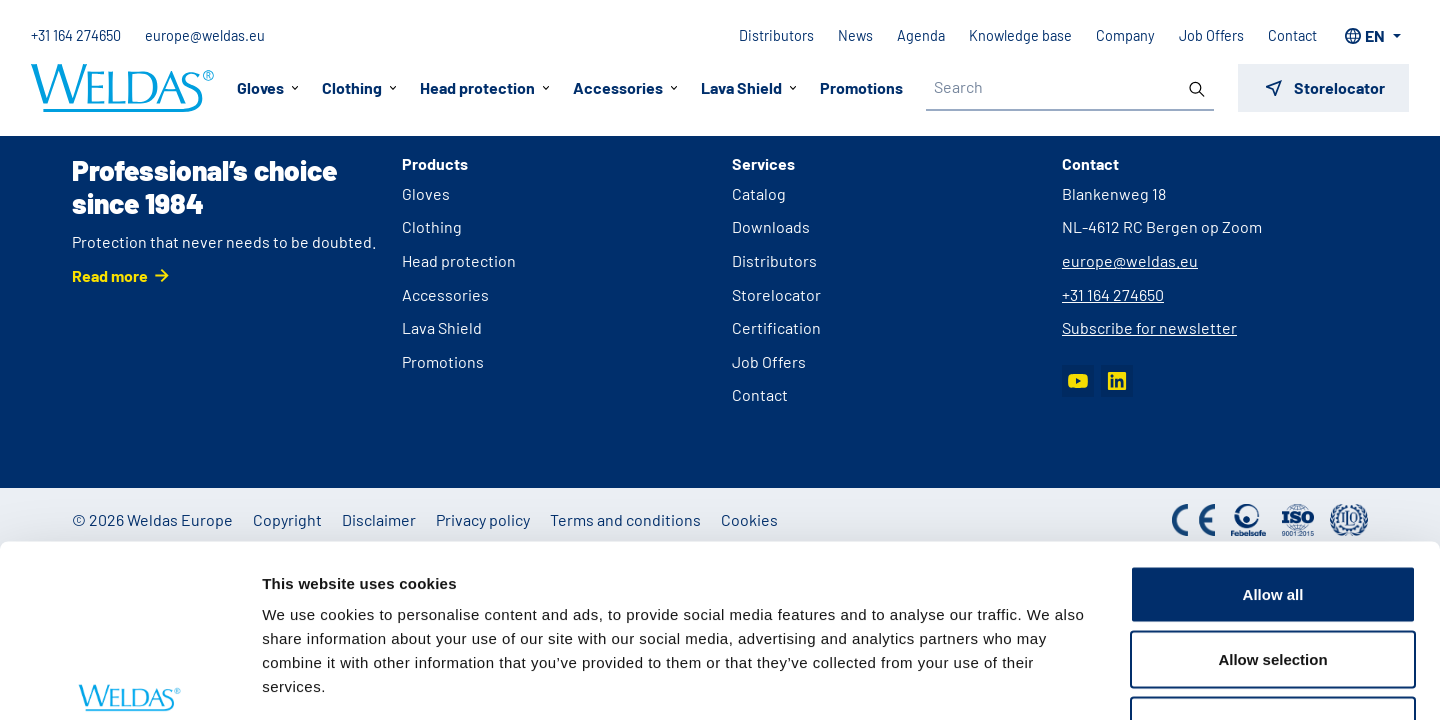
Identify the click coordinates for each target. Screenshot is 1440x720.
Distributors (775, 35)
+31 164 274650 (77, 35)
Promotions (861, 87)
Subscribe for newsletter (1149, 327)
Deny (1273, 588)
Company (1124, 35)
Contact (1291, 35)
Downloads (771, 226)
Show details (1049, 680)
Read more (110, 275)
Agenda (920, 35)
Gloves (426, 193)
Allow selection (1272, 523)
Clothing (432, 226)
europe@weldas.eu (206, 35)
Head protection (459, 260)
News (854, 35)
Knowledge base (1019, 35)
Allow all (1273, 457)
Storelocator (776, 294)
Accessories (445, 294)
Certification (776, 327)
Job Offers (1210, 35)
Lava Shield (442, 327)
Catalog (759, 193)
